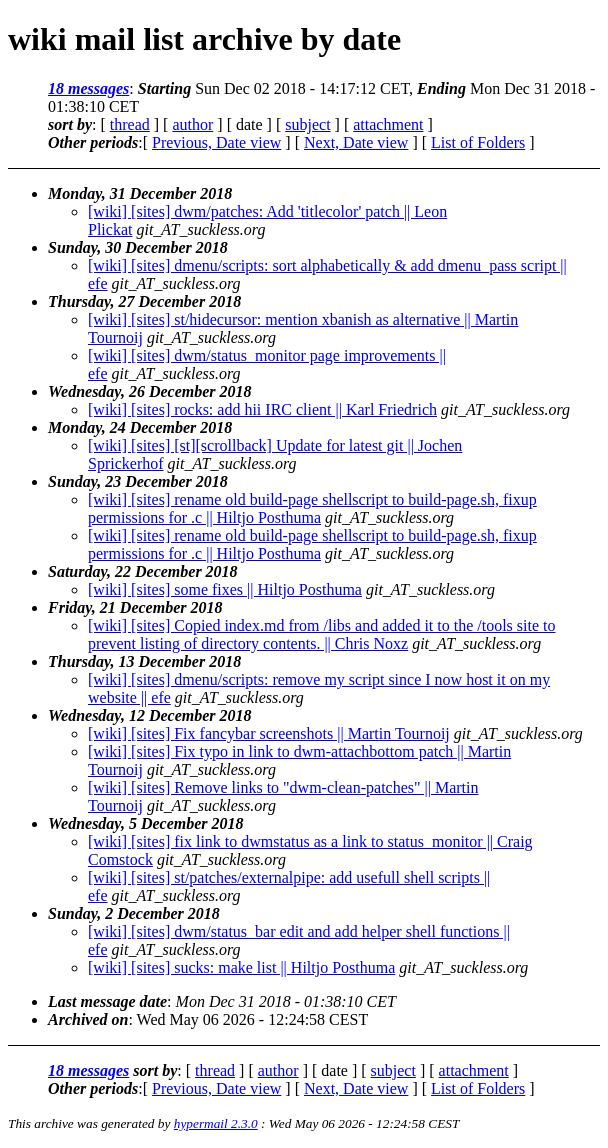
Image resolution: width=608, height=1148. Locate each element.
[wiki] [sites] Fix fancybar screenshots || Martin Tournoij (269, 733)
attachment (388, 124)
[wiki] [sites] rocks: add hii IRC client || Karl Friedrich (262, 409)
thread (130, 124)
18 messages (88, 88)
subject (307, 124)
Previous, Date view (216, 142)
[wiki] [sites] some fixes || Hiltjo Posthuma (225, 589)
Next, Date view (356, 142)
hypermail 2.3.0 (216, 1123)
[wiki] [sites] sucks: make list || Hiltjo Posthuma (241, 967)
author (192, 124)
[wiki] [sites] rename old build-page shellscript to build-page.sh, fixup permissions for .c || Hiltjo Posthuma (312, 508)
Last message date (107, 1001)
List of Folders (478, 142)
